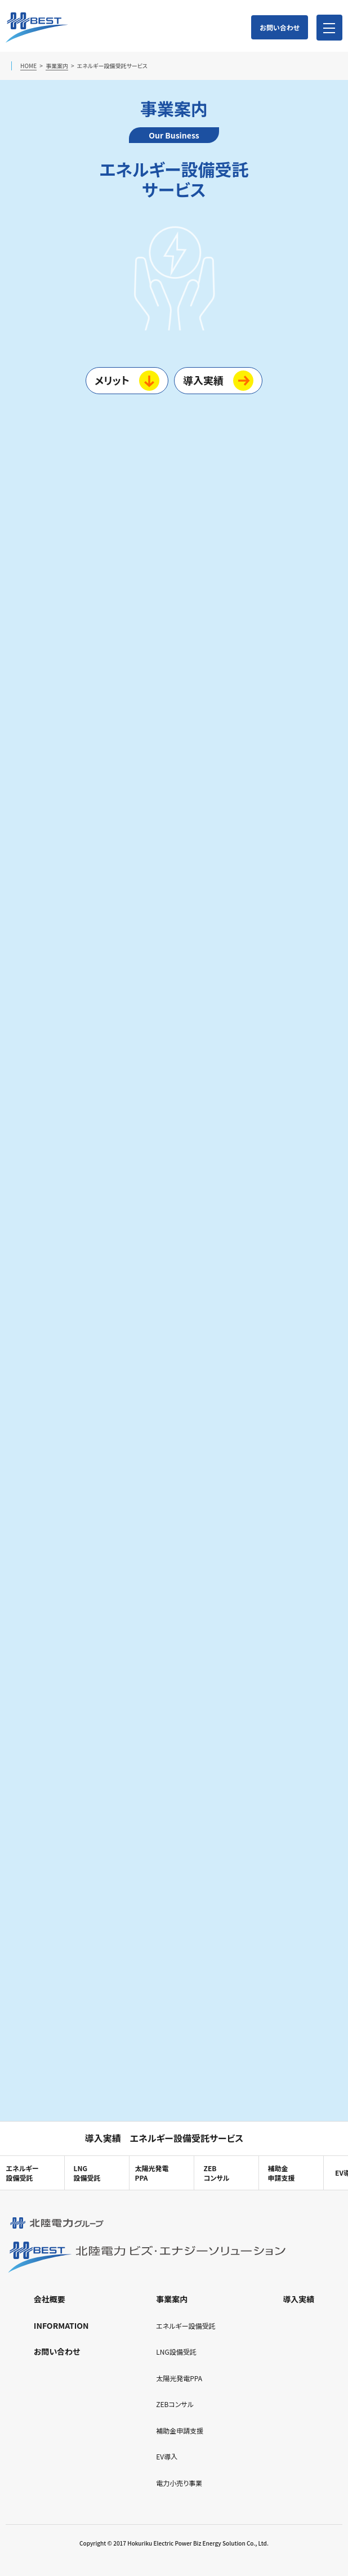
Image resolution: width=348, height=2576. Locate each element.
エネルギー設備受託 (185, 2326)
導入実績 (203, 380)
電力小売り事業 (179, 2483)
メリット (112, 380)
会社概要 (49, 2299)
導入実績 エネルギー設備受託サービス (164, 2138)
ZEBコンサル (217, 2172)
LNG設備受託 (86, 2172)
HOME (28, 65)
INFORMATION (61, 2325)
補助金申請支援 (281, 2172)
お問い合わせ (280, 27)
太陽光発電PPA (151, 2172)
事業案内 (57, 65)
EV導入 (166, 2456)
